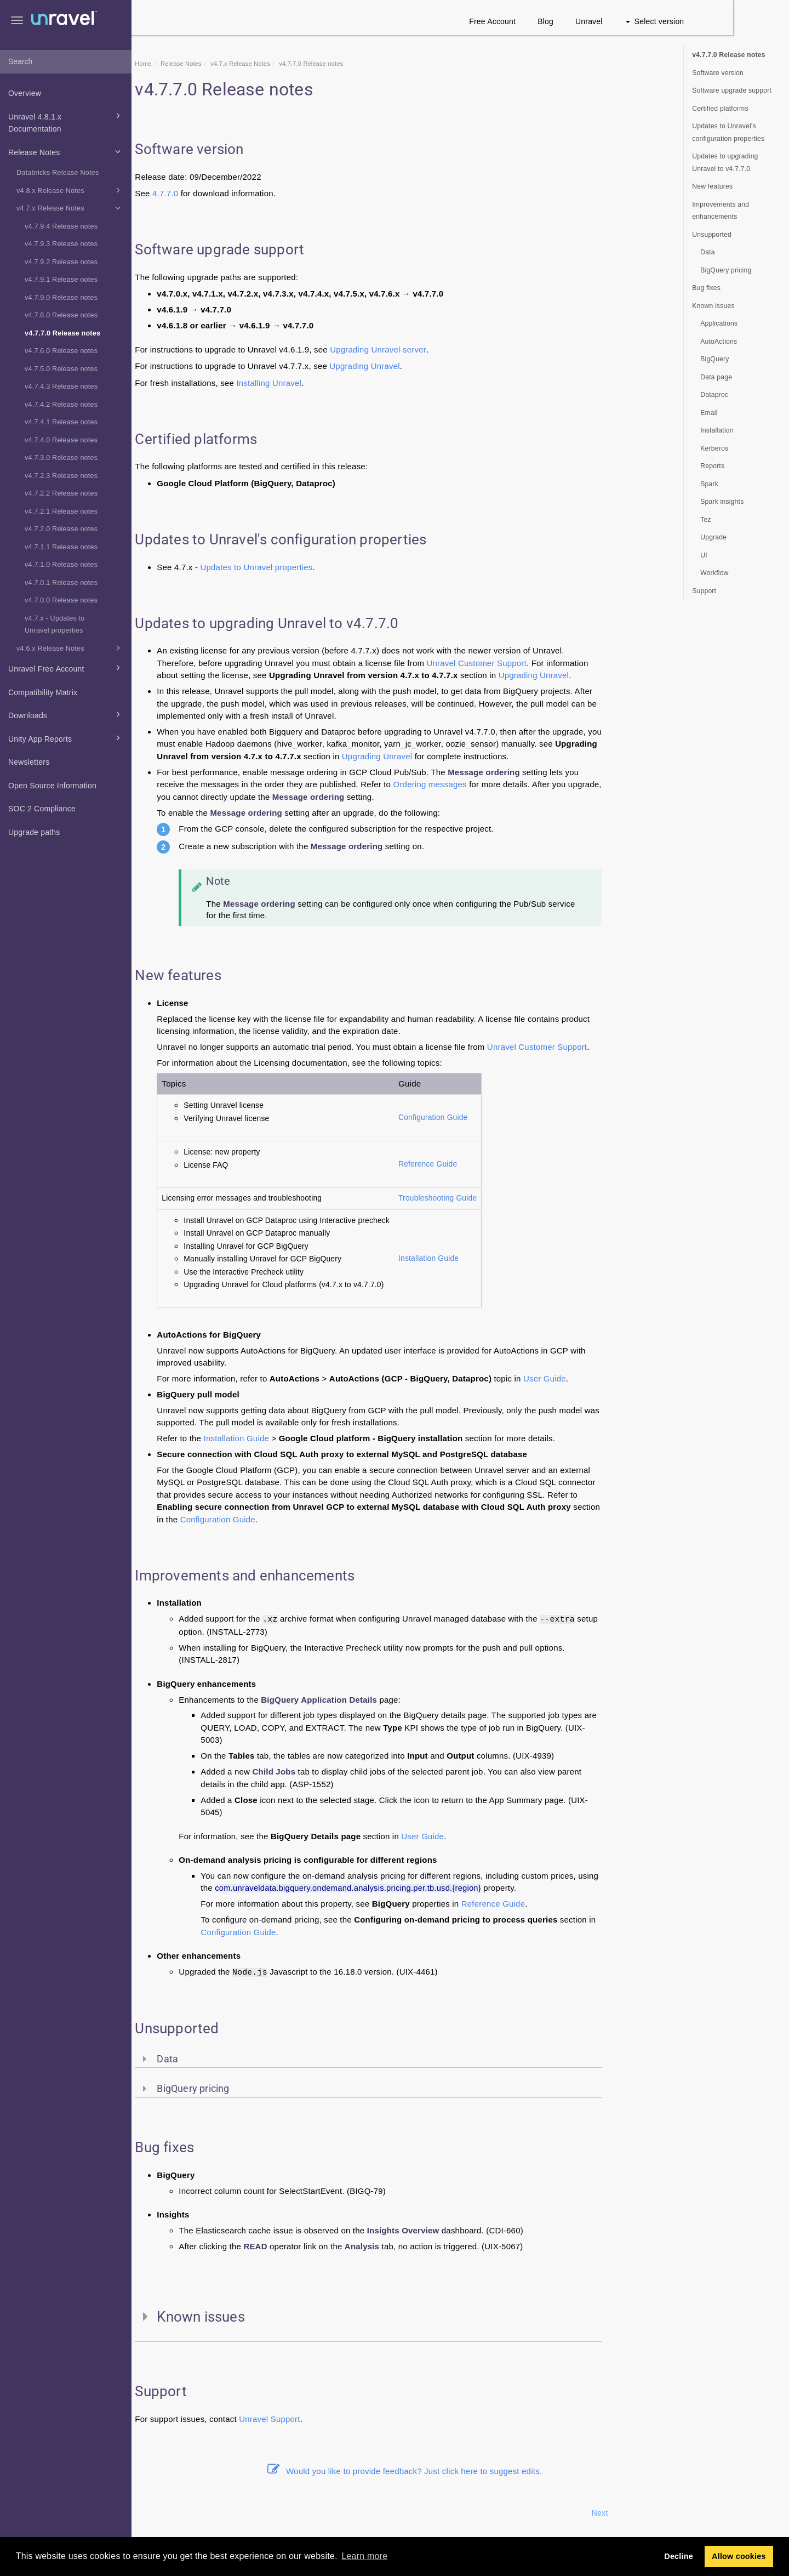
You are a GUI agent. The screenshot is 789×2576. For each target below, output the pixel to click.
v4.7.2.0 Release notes (61, 529)
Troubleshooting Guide (493, 1198)
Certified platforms (720, 108)
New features (712, 186)
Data (707, 252)
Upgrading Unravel (420, 366)
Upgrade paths (34, 832)
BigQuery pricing (725, 270)
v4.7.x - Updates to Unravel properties (55, 625)
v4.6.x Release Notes (70, 648)
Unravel (645, 21)
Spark (709, 484)
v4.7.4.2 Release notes (61, 404)
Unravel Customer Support (532, 663)
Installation (717, 430)
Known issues (713, 306)
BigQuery (714, 359)
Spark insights (722, 501)
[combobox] (66, 62)
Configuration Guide (489, 1117)
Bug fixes (706, 288)
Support (341, 2419)
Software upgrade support (731, 90)
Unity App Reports (66, 738)
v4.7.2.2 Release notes (61, 493)
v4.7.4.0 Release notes (61, 440)
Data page (716, 377)
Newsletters (28, 762)
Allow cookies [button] (739, 2556)
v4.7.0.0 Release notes (61, 600)
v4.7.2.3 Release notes (61, 476)
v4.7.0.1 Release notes (61, 583)
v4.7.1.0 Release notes (61, 564)
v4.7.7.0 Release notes (62, 333)
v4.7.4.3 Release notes (61, 386)
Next (655, 2513)
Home (199, 63)
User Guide (600, 1378)
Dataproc (714, 395)
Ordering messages (485, 784)
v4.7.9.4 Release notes (61, 226)
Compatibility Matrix (42, 692)
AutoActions (718, 341)
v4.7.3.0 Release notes (61, 458)
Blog (601, 21)
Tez (705, 520)
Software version (718, 73)
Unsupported (711, 234)
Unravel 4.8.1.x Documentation (66, 122)
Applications (718, 323)
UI (703, 555)
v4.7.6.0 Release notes (61, 351)
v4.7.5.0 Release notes (61, 369)
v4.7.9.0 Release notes (61, 298)
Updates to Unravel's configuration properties (728, 132)
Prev (161, 2513)
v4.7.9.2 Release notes (61, 262)
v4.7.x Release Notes (70, 208)
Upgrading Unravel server (434, 349)
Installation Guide (484, 1258)
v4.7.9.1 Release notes (61, 279)
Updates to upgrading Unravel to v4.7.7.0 (725, 162)
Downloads (66, 714)
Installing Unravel (324, 383)
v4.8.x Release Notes (70, 190)
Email (708, 413)
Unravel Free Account (66, 668)
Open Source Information (52, 785)
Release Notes (66, 151)
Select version (710, 21)
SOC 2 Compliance (42, 808)
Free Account (548, 21)
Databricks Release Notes (57, 173)
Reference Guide (483, 1164)
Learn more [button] (364, 2556)
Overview (24, 93)
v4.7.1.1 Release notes (61, 547)
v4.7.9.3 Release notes (61, 244)
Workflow (714, 573)
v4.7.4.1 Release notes (61, 422)
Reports (712, 466)
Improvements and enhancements (720, 211)
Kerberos (714, 448)
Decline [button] (678, 2556)
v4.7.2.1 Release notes (61, 511)
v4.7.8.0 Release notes (61, 315)
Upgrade (713, 537)
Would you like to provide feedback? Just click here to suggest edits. (460, 2471)
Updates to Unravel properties (312, 567)
